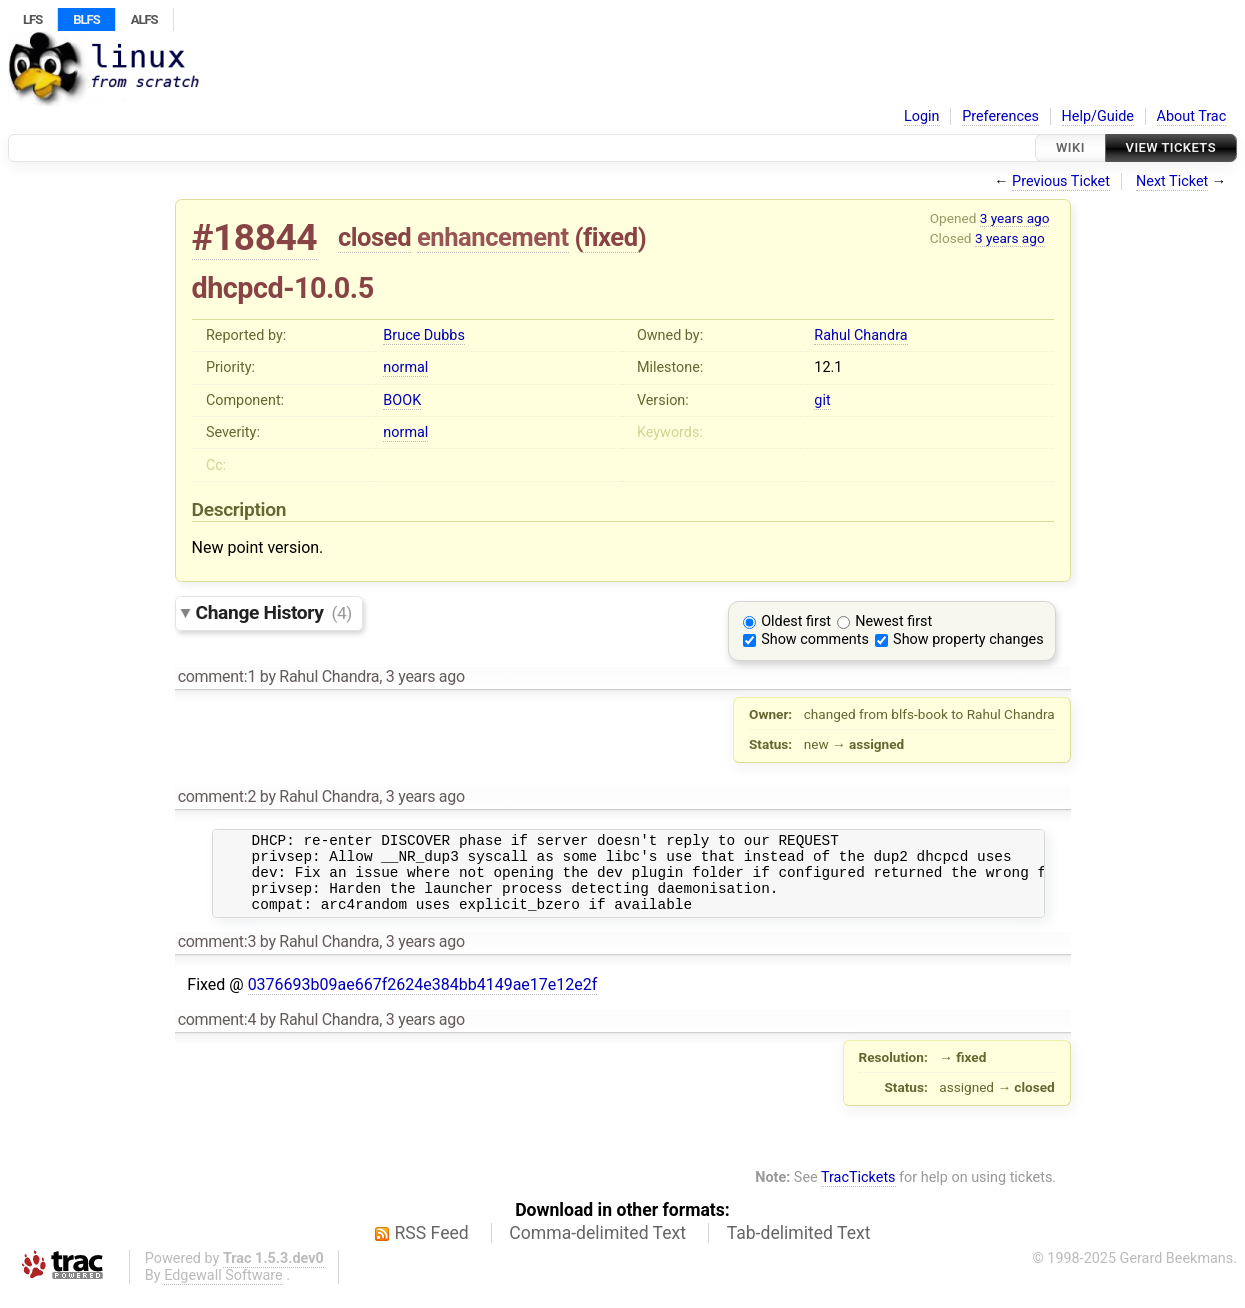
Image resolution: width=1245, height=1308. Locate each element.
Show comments (815, 639)
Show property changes (968, 639)
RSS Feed (432, 1248)
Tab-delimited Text (799, 1248)
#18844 (255, 237)
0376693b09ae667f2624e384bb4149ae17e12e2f (423, 999)
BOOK (402, 400)
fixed (610, 237)
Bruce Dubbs (423, 335)
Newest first (893, 621)
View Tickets (1171, 147)
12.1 (828, 367)
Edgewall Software (223, 1290)
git (822, 400)
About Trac (1192, 116)
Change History (274, 612)
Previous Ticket (1061, 181)
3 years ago (1015, 218)
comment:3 (217, 956)
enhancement (493, 237)
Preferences (1000, 116)
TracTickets (858, 1192)
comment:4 (217, 1034)
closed (374, 237)
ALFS (144, 19)
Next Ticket (1172, 181)
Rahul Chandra (860, 335)
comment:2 (217, 796)
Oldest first (796, 621)
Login (922, 116)
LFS (32, 19)
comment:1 (217, 676)
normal (405, 367)
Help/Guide (1098, 116)
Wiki (1070, 147)
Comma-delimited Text (597, 1248)
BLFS (86, 19)
